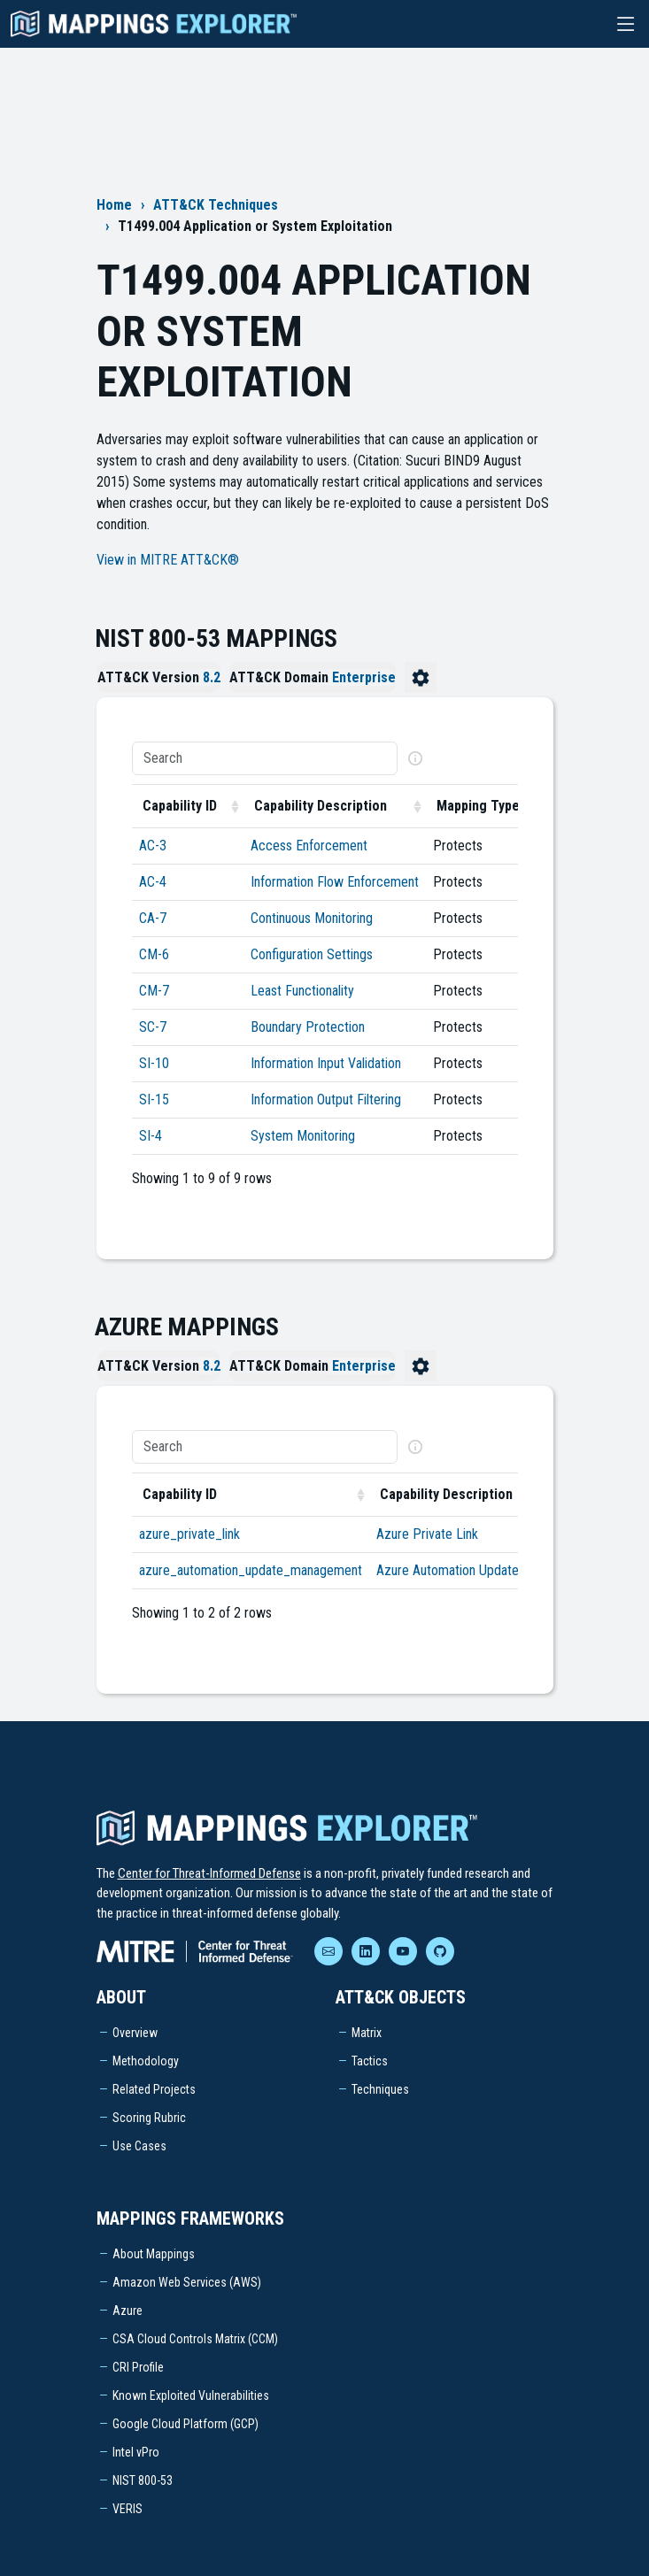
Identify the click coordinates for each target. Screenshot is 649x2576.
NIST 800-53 (142, 2480)
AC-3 (152, 845)
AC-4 (152, 881)
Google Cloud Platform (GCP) (185, 2424)
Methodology (145, 2061)
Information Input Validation (326, 1063)
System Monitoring (303, 1135)
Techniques (380, 2089)
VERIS (127, 2509)
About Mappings (153, 2254)
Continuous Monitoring (312, 918)
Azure (127, 2310)
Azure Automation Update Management (485, 1570)
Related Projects (154, 2089)
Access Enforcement (309, 845)
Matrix (367, 2032)
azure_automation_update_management (250, 1570)
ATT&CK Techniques (215, 204)
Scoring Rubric (149, 2117)
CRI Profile (138, 2367)
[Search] (265, 758)
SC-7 (152, 1027)
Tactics (370, 2061)
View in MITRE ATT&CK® (168, 559)
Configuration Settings (312, 954)
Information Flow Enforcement (335, 881)
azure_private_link (189, 1534)
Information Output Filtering (326, 1099)
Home (114, 204)
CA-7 (152, 918)
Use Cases (139, 2146)
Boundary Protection (308, 1027)
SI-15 (154, 1099)
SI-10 (154, 1063)
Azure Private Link (427, 1534)
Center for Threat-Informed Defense (209, 1873)
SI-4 (150, 1135)
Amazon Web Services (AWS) (186, 2282)
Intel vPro (135, 2452)
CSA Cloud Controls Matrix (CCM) (195, 2339)
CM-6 (154, 954)
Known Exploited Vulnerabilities (190, 2395)
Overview (135, 2032)
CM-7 (154, 990)
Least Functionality (302, 990)
